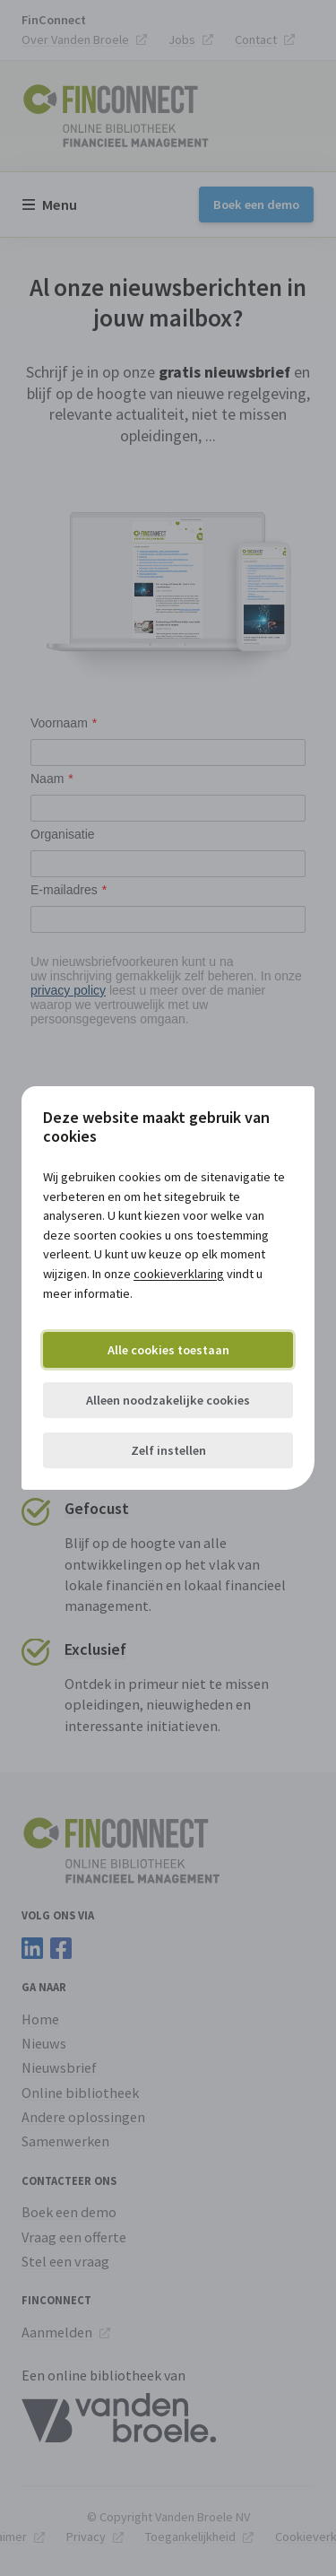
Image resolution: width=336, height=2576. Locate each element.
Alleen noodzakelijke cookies (168, 1400)
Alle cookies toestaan (168, 1350)
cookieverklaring (179, 1274)
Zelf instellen (168, 1450)
